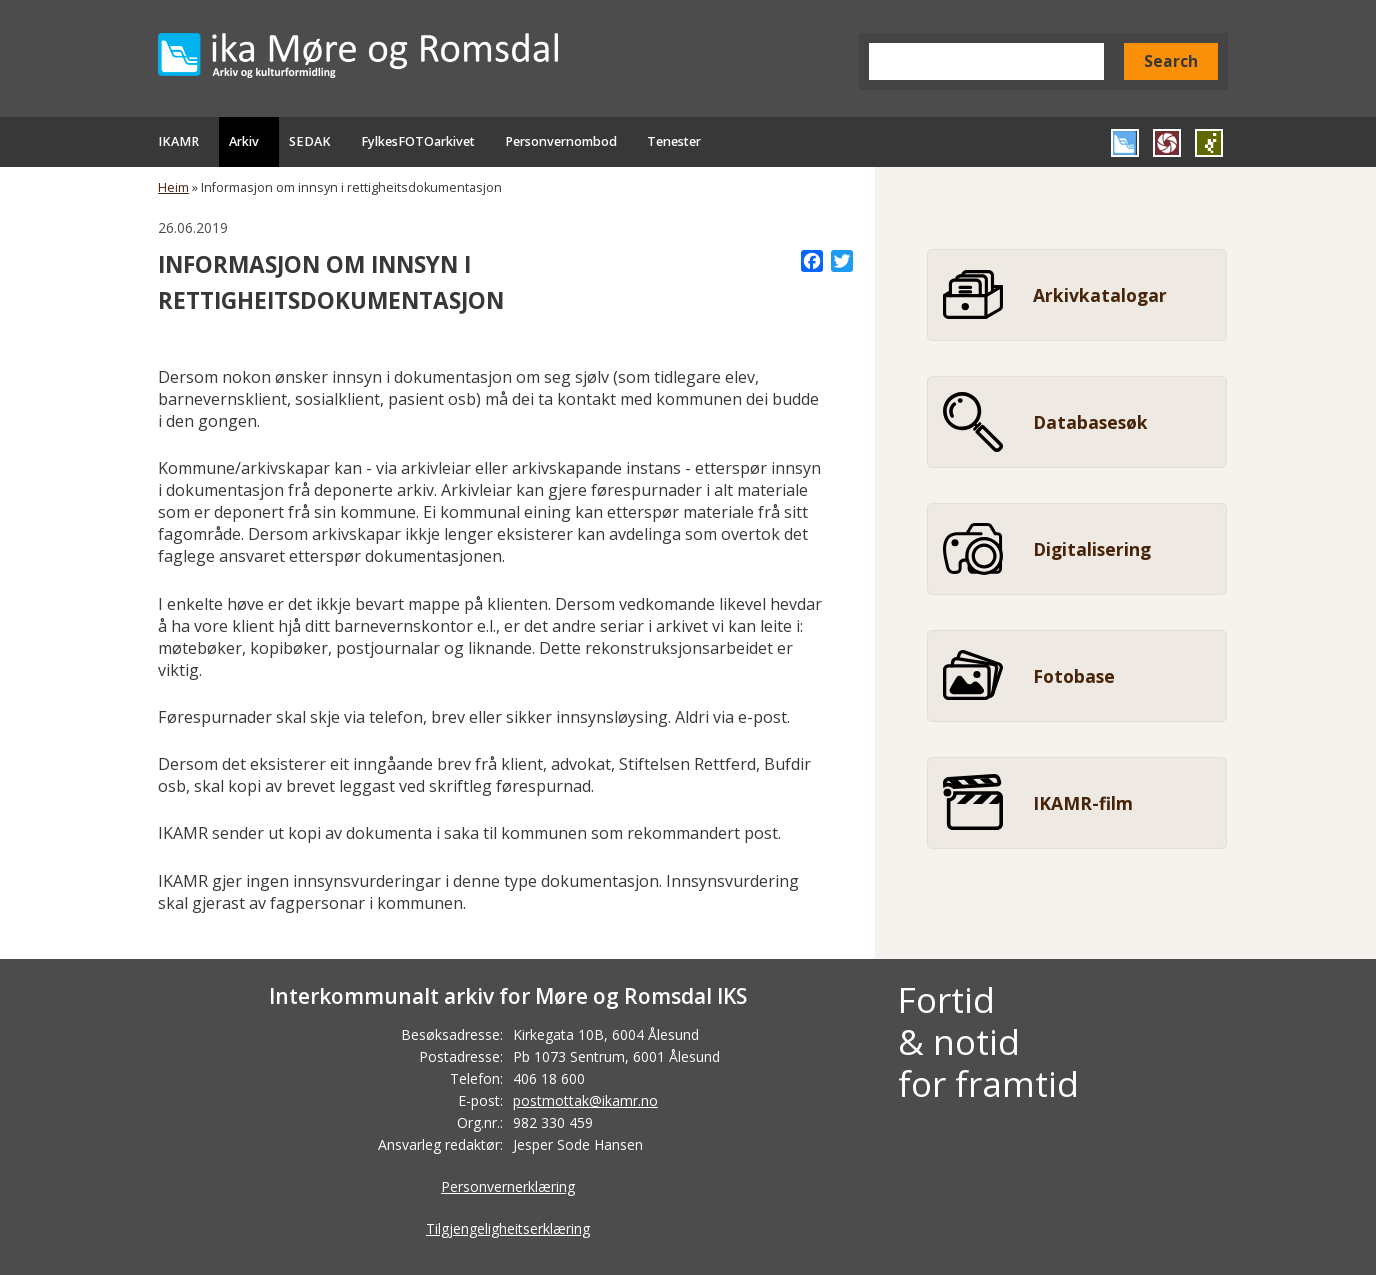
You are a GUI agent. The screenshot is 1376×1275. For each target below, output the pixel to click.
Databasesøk (1090, 422)
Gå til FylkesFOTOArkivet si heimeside (1167, 143)
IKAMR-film (1083, 803)
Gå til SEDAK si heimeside (1209, 143)
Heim (173, 187)
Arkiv (244, 141)
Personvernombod (561, 141)
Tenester (674, 141)
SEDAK (310, 141)
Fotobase (1074, 676)
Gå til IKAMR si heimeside (1125, 143)
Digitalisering (1092, 549)
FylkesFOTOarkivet (418, 141)
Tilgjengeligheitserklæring (508, 1228)
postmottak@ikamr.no (585, 1100)
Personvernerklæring (508, 1186)
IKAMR (178, 141)
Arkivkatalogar (1100, 295)
